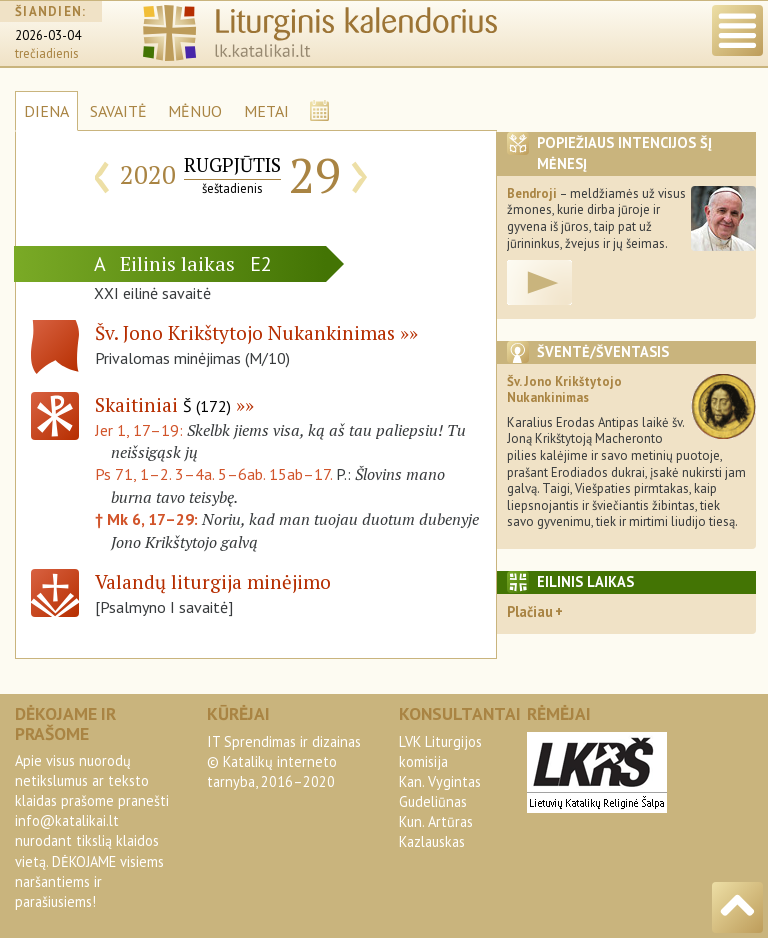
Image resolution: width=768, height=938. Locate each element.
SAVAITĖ (118, 111)
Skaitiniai (163, 404)
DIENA (46, 111)
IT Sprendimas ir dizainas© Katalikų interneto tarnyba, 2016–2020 (284, 761)
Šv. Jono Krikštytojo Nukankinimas (245, 332)
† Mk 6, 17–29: (148, 519)
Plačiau (530, 611)
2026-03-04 (48, 35)
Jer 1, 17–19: (141, 430)
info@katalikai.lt (67, 820)
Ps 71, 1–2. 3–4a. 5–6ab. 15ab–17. (213, 474)
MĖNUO (195, 111)
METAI (266, 111)
